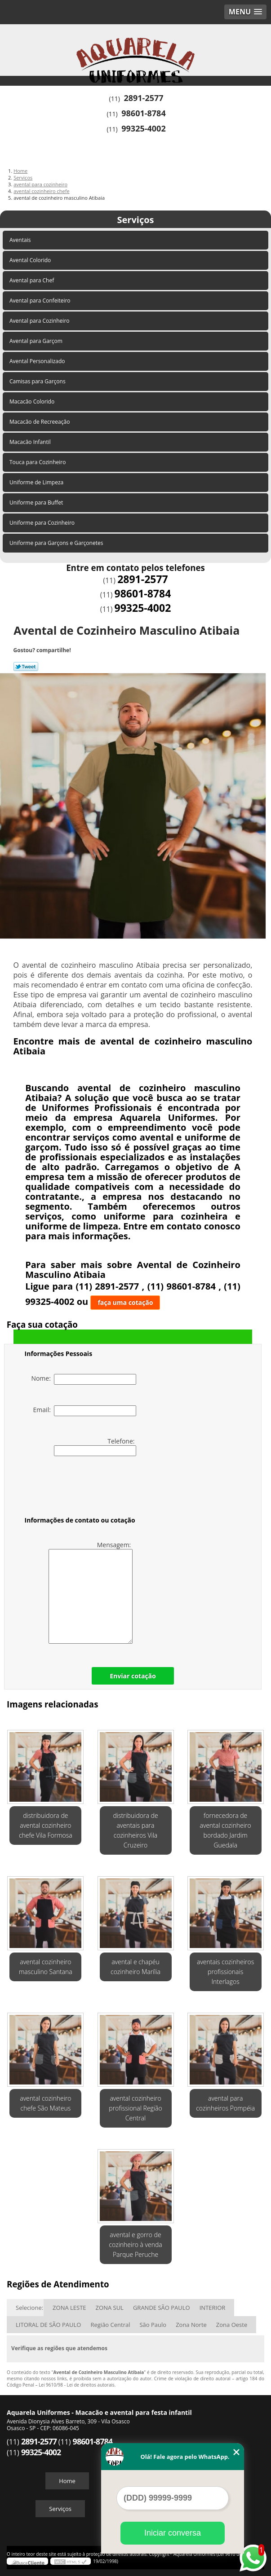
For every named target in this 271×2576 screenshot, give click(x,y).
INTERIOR (213, 2308)
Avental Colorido (30, 260)
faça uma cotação (125, 1302)
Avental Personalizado (38, 361)
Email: (85, 1410)
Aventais (20, 240)
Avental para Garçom (36, 341)
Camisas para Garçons (38, 381)
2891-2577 (143, 97)
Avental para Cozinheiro (40, 321)
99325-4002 (143, 128)
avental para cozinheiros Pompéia (225, 2103)
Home (67, 2481)
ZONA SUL (110, 2308)
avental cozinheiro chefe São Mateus (45, 2103)
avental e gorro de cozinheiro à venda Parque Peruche (135, 2244)
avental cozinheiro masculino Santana (45, 1966)
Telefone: (95, 1446)
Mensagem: (91, 1592)
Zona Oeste (231, 2325)
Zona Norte (191, 2325)
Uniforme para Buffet (36, 502)
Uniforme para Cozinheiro (42, 523)
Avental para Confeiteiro (40, 300)
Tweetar (25, 666)
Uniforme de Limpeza (37, 482)
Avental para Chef (32, 280)
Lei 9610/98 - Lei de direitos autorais (77, 2385)
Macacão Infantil (30, 442)
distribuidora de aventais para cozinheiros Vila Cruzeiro (135, 1830)
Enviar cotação (132, 1676)
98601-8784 (143, 113)
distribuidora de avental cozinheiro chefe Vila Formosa (45, 1825)
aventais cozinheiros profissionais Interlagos (225, 1971)
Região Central (110, 2325)
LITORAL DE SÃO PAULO (48, 2325)
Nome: (83, 1379)
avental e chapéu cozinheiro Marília (135, 1966)
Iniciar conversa (172, 2532)
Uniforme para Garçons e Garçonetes (57, 543)
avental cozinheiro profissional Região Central (135, 2108)
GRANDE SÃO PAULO (161, 2308)
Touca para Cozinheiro (38, 462)
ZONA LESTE (69, 2308)
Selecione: (29, 2308)
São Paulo (152, 2325)
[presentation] (81, 1487)
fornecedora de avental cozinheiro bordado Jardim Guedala (225, 1830)
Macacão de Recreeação (40, 422)
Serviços (135, 220)
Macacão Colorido (32, 401)
